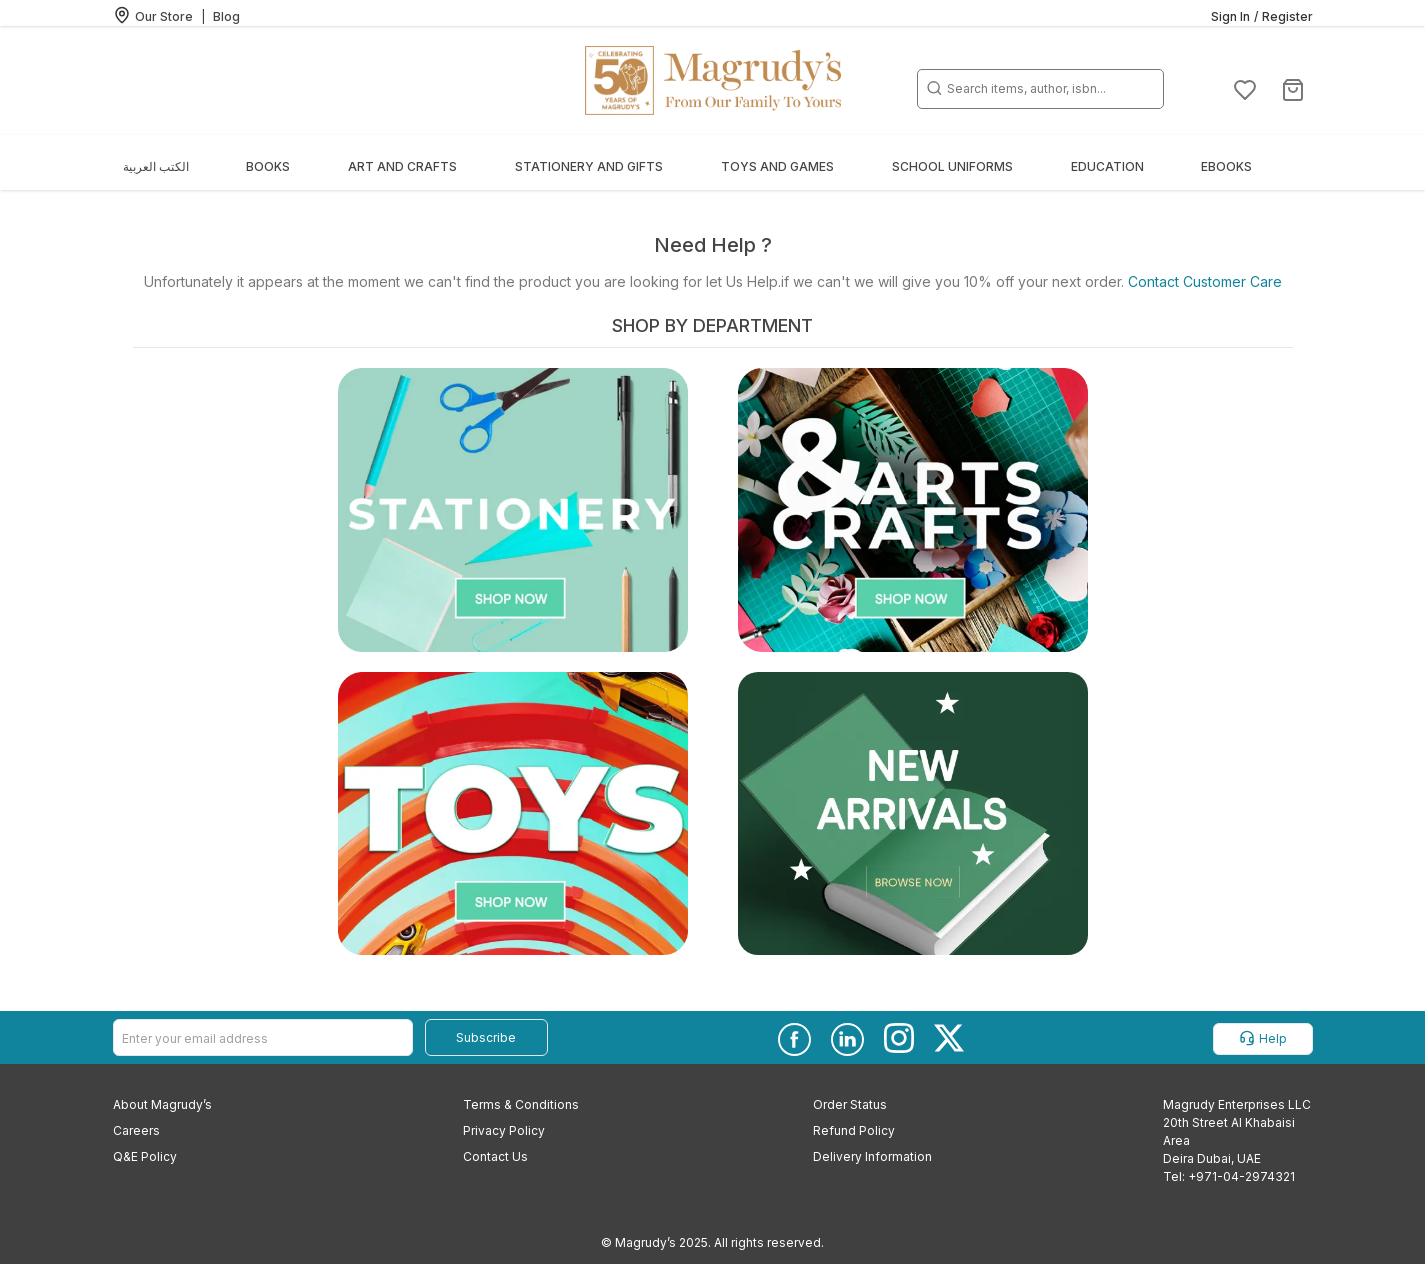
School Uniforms (952, 166)
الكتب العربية (156, 166)
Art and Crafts (402, 166)
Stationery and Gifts (589, 166)
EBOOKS (1226, 166)
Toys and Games (777, 166)
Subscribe (486, 1037)
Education (1107, 166)
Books (268, 166)
